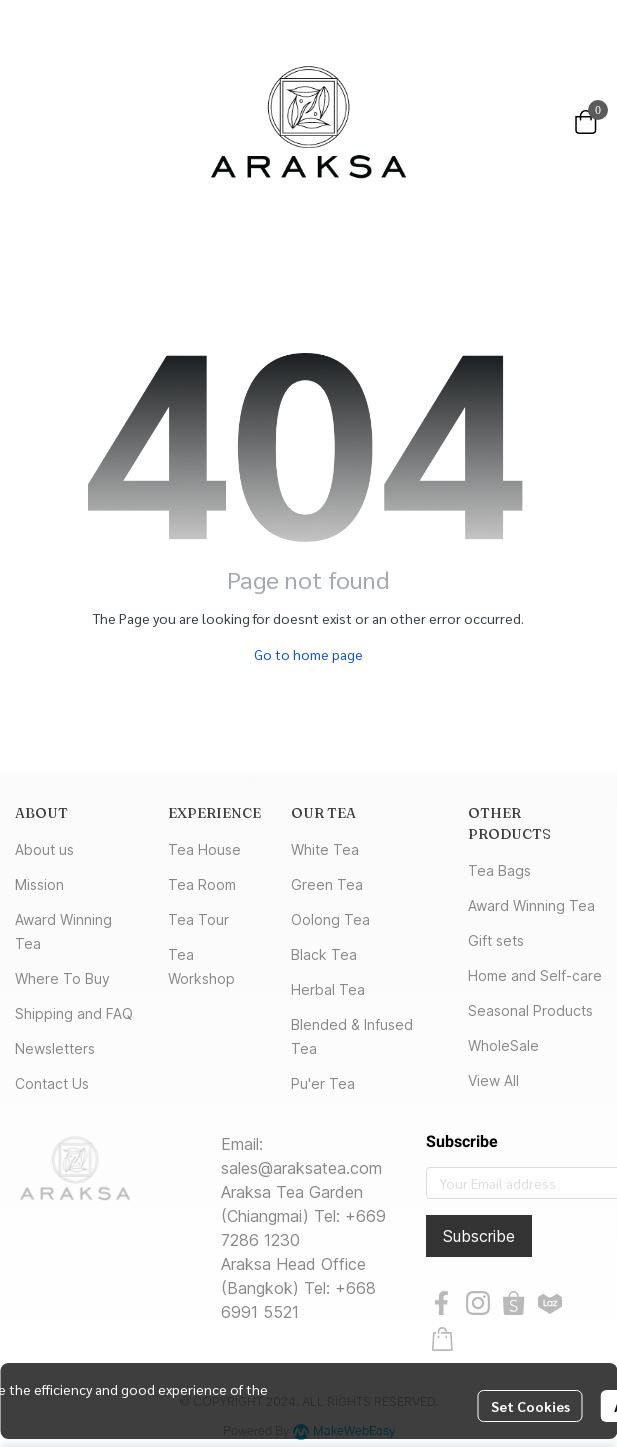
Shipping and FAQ (74, 1013)
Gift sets (496, 940)
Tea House (204, 849)
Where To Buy (62, 978)
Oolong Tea (330, 919)
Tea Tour (198, 919)
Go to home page (308, 654)
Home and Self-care (535, 975)
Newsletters (55, 1048)
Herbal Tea (328, 989)
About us (44, 849)
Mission (39, 884)
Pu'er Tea (323, 1083)
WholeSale (503, 1045)
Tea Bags (499, 870)
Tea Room (202, 884)
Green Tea (327, 884)
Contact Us (52, 1083)
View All (493, 1080)
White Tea (325, 849)
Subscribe (479, 1236)
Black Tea (324, 954)
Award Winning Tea (531, 905)
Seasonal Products (530, 1010)
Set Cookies (530, 1406)
